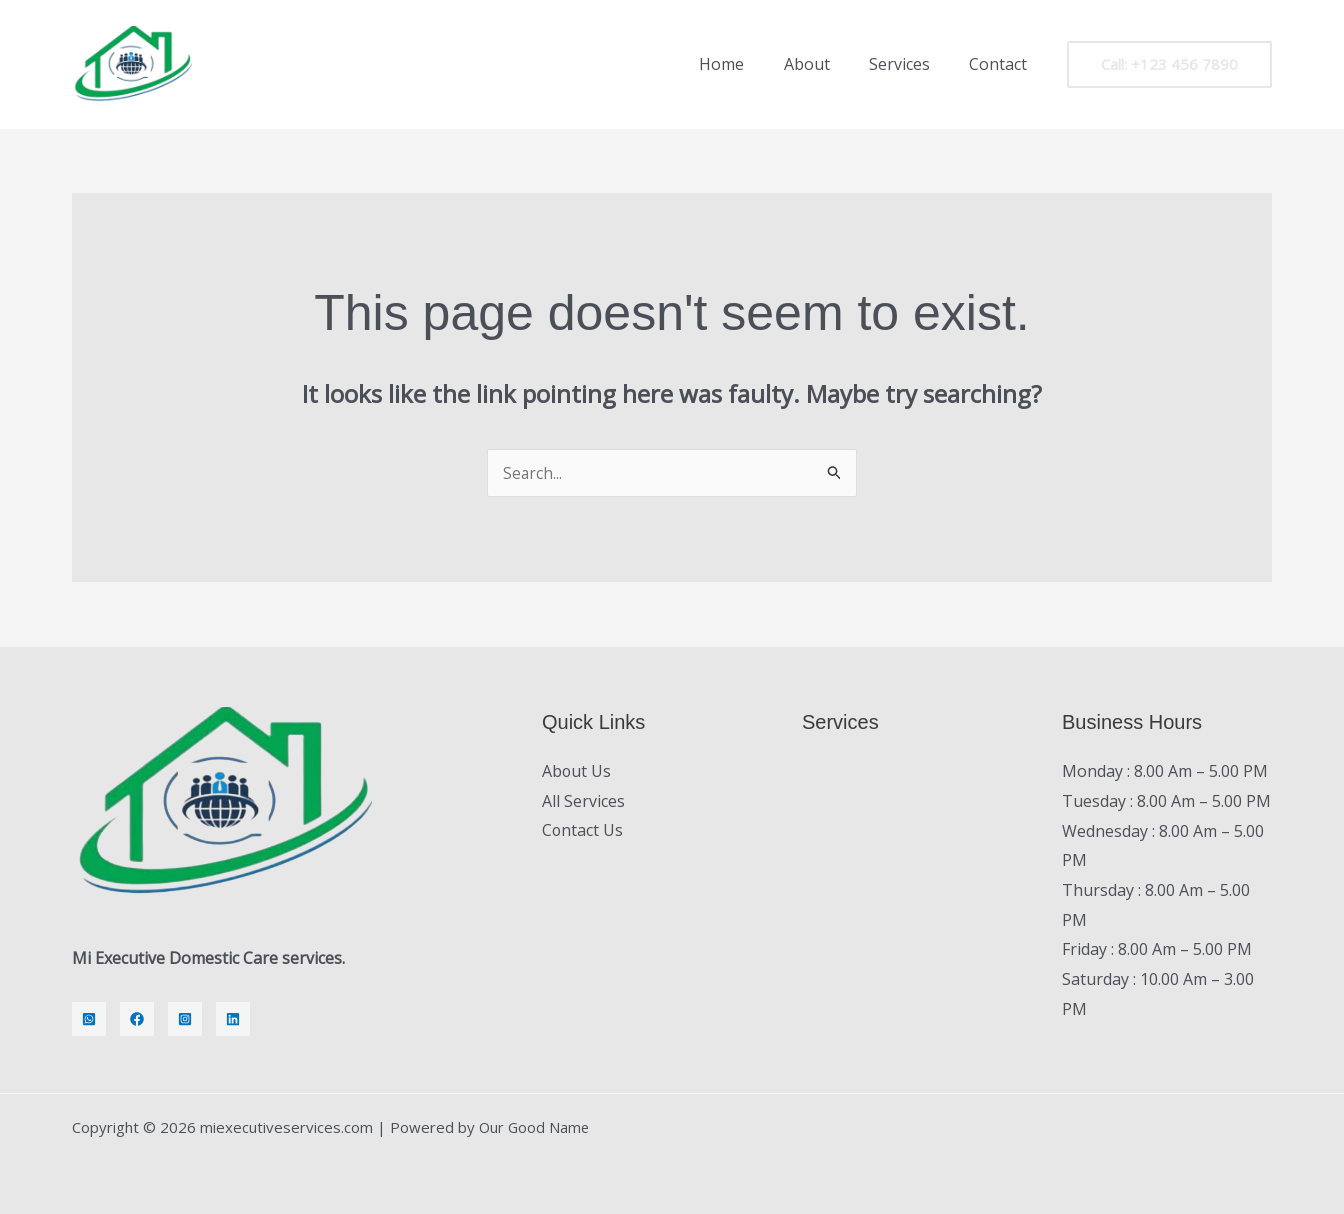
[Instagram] (185, 1019)
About (825, 64)
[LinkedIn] (233, 1019)
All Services (583, 801)
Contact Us (583, 831)
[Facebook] (137, 1019)
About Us (577, 771)
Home (747, 64)
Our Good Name (535, 1127)
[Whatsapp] (89, 1019)
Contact (1002, 64)
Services (910, 64)
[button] (1169, 64)
